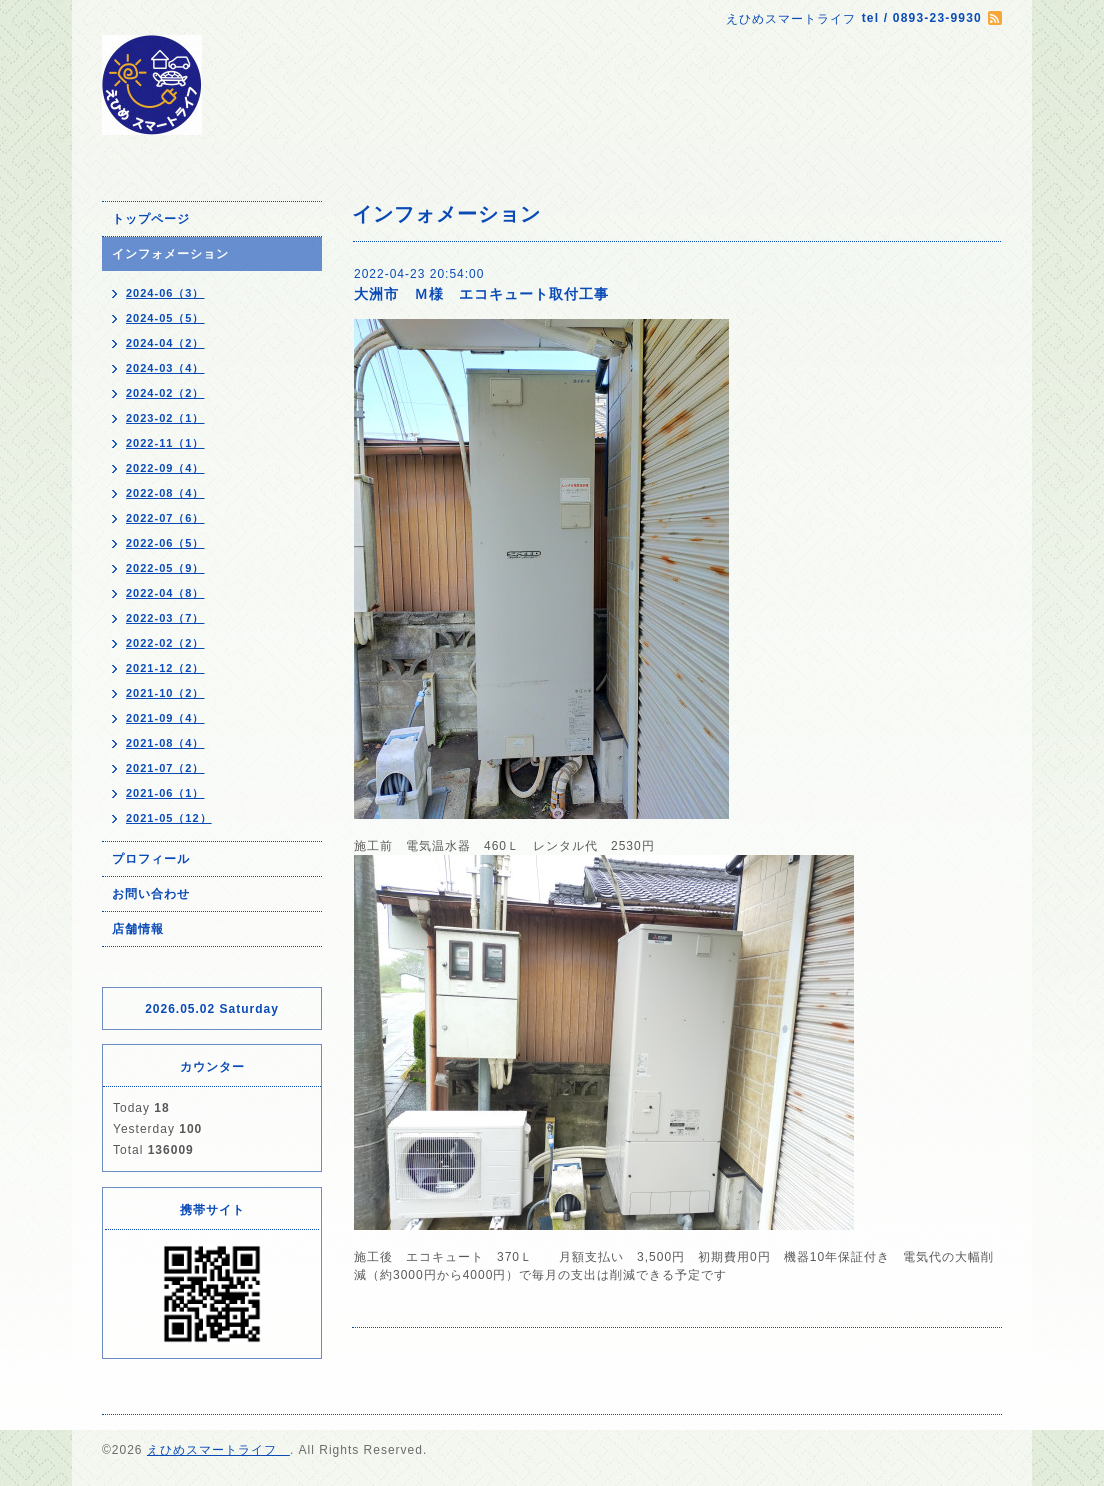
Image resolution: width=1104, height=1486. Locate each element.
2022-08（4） (165, 493)
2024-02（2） (165, 393)
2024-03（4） (165, 368)
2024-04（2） (165, 343)
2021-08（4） (165, 743)
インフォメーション (170, 254)
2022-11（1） (165, 443)
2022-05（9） (165, 568)
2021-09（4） (165, 718)
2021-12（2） (165, 668)
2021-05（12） (169, 818)
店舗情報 (138, 929)
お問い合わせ (151, 894)
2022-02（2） (165, 643)
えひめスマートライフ (218, 1450)
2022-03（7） (165, 618)
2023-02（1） (165, 418)
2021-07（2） (165, 768)
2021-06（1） (165, 793)
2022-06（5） (165, 543)
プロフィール (151, 859)
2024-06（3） (165, 293)
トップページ (151, 219)
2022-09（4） (165, 468)
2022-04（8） (165, 593)
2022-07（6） (165, 518)
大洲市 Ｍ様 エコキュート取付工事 (481, 294)
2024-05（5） (165, 318)
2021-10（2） (165, 693)
